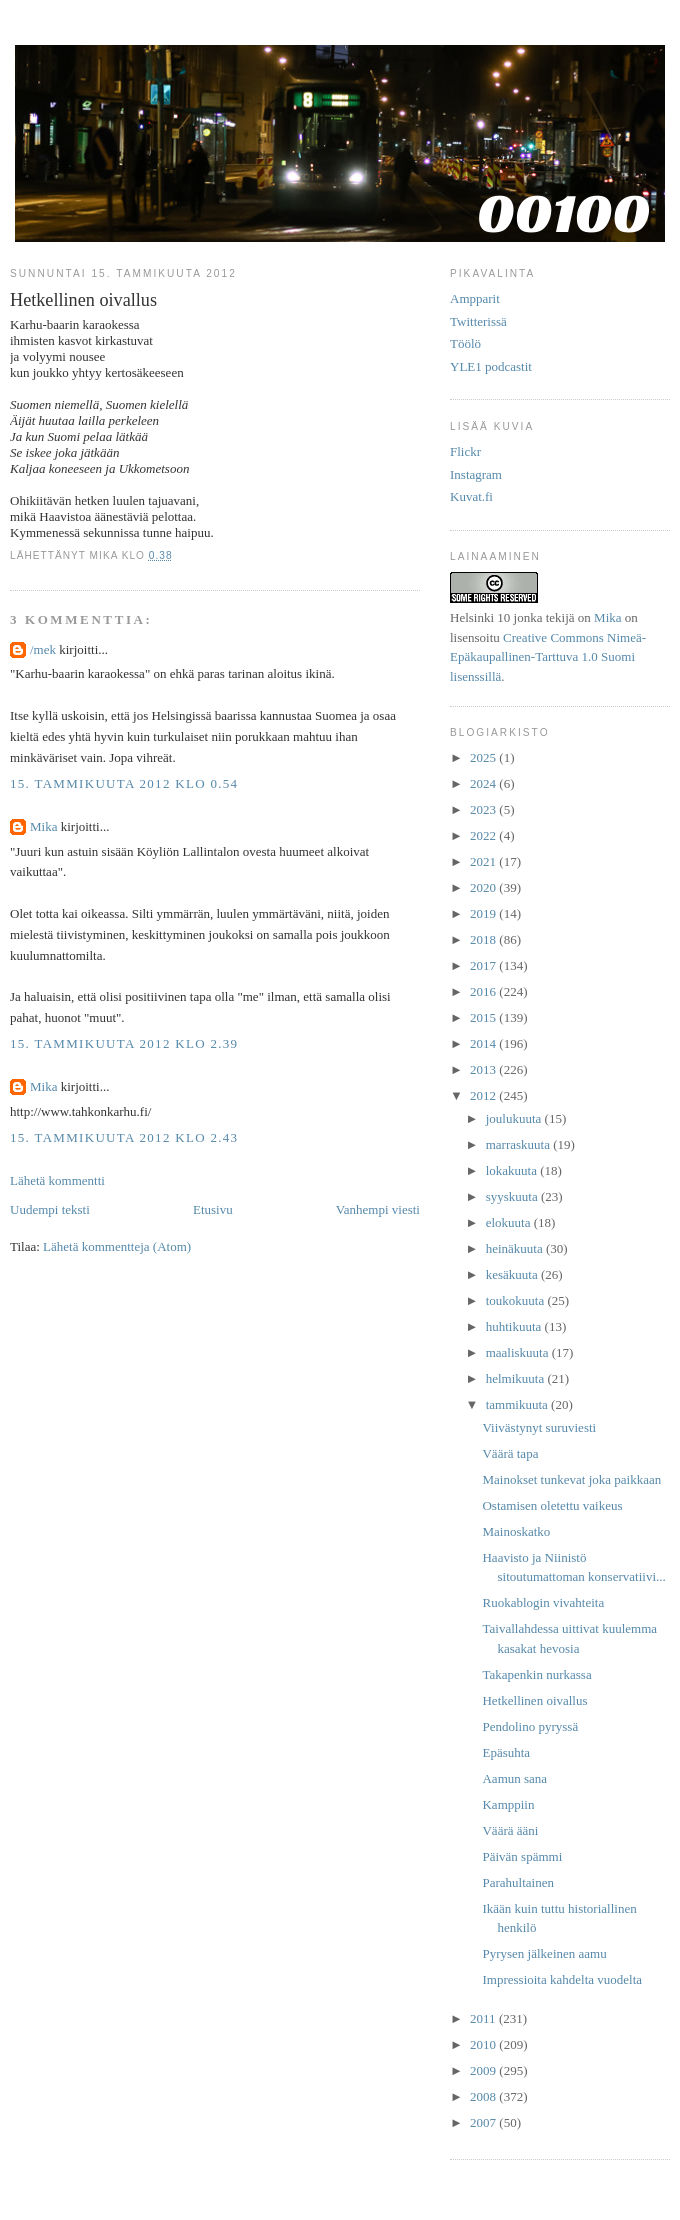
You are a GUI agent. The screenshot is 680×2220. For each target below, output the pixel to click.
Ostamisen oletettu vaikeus (552, 1505)
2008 (484, 2096)
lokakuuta (513, 1170)
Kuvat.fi (471, 496)
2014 (484, 1043)
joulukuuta (515, 1118)
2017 (484, 965)
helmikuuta (517, 1378)
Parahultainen (517, 1882)
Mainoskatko (516, 1531)
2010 (484, 2044)
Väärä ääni (510, 1830)
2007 (484, 2122)
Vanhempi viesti (378, 1209)
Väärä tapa (510, 1453)
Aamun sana (514, 1778)
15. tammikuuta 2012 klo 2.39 (124, 1043)
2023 (484, 809)
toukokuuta (517, 1300)
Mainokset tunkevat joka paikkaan (571, 1479)
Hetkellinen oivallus (534, 1700)
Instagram (476, 474)
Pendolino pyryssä (530, 1726)
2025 (484, 757)
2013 (484, 1069)
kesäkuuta (513, 1274)
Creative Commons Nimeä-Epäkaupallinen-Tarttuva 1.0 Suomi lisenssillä (548, 657)
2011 (484, 2018)
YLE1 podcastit (491, 366)
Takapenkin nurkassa (536, 1674)
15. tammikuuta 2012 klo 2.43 (124, 1137)
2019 (484, 913)
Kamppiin (508, 1804)
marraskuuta (520, 1144)
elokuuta (510, 1222)
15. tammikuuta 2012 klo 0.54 (124, 783)
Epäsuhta (506, 1752)
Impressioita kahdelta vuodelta (562, 1979)
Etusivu (213, 1209)
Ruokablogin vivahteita (543, 1602)
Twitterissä (478, 321)
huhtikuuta (515, 1326)
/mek (43, 649)
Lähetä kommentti (57, 1180)
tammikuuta (518, 1404)
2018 (484, 939)
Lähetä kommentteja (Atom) (117, 1246)
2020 (484, 887)
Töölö (465, 343)
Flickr (465, 451)
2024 (484, 783)
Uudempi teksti (50, 1209)
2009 (484, 2070)
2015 (484, 1017)
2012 (484, 1095)
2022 (484, 835)
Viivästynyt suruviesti (539, 1427)
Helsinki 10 (480, 617)
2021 (484, 861)
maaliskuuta (519, 1352)
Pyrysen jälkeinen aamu (544, 1953)
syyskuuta (513, 1196)
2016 (484, 991)
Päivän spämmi (522, 1856)
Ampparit (475, 298)
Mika (43, 826)
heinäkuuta (516, 1248)
